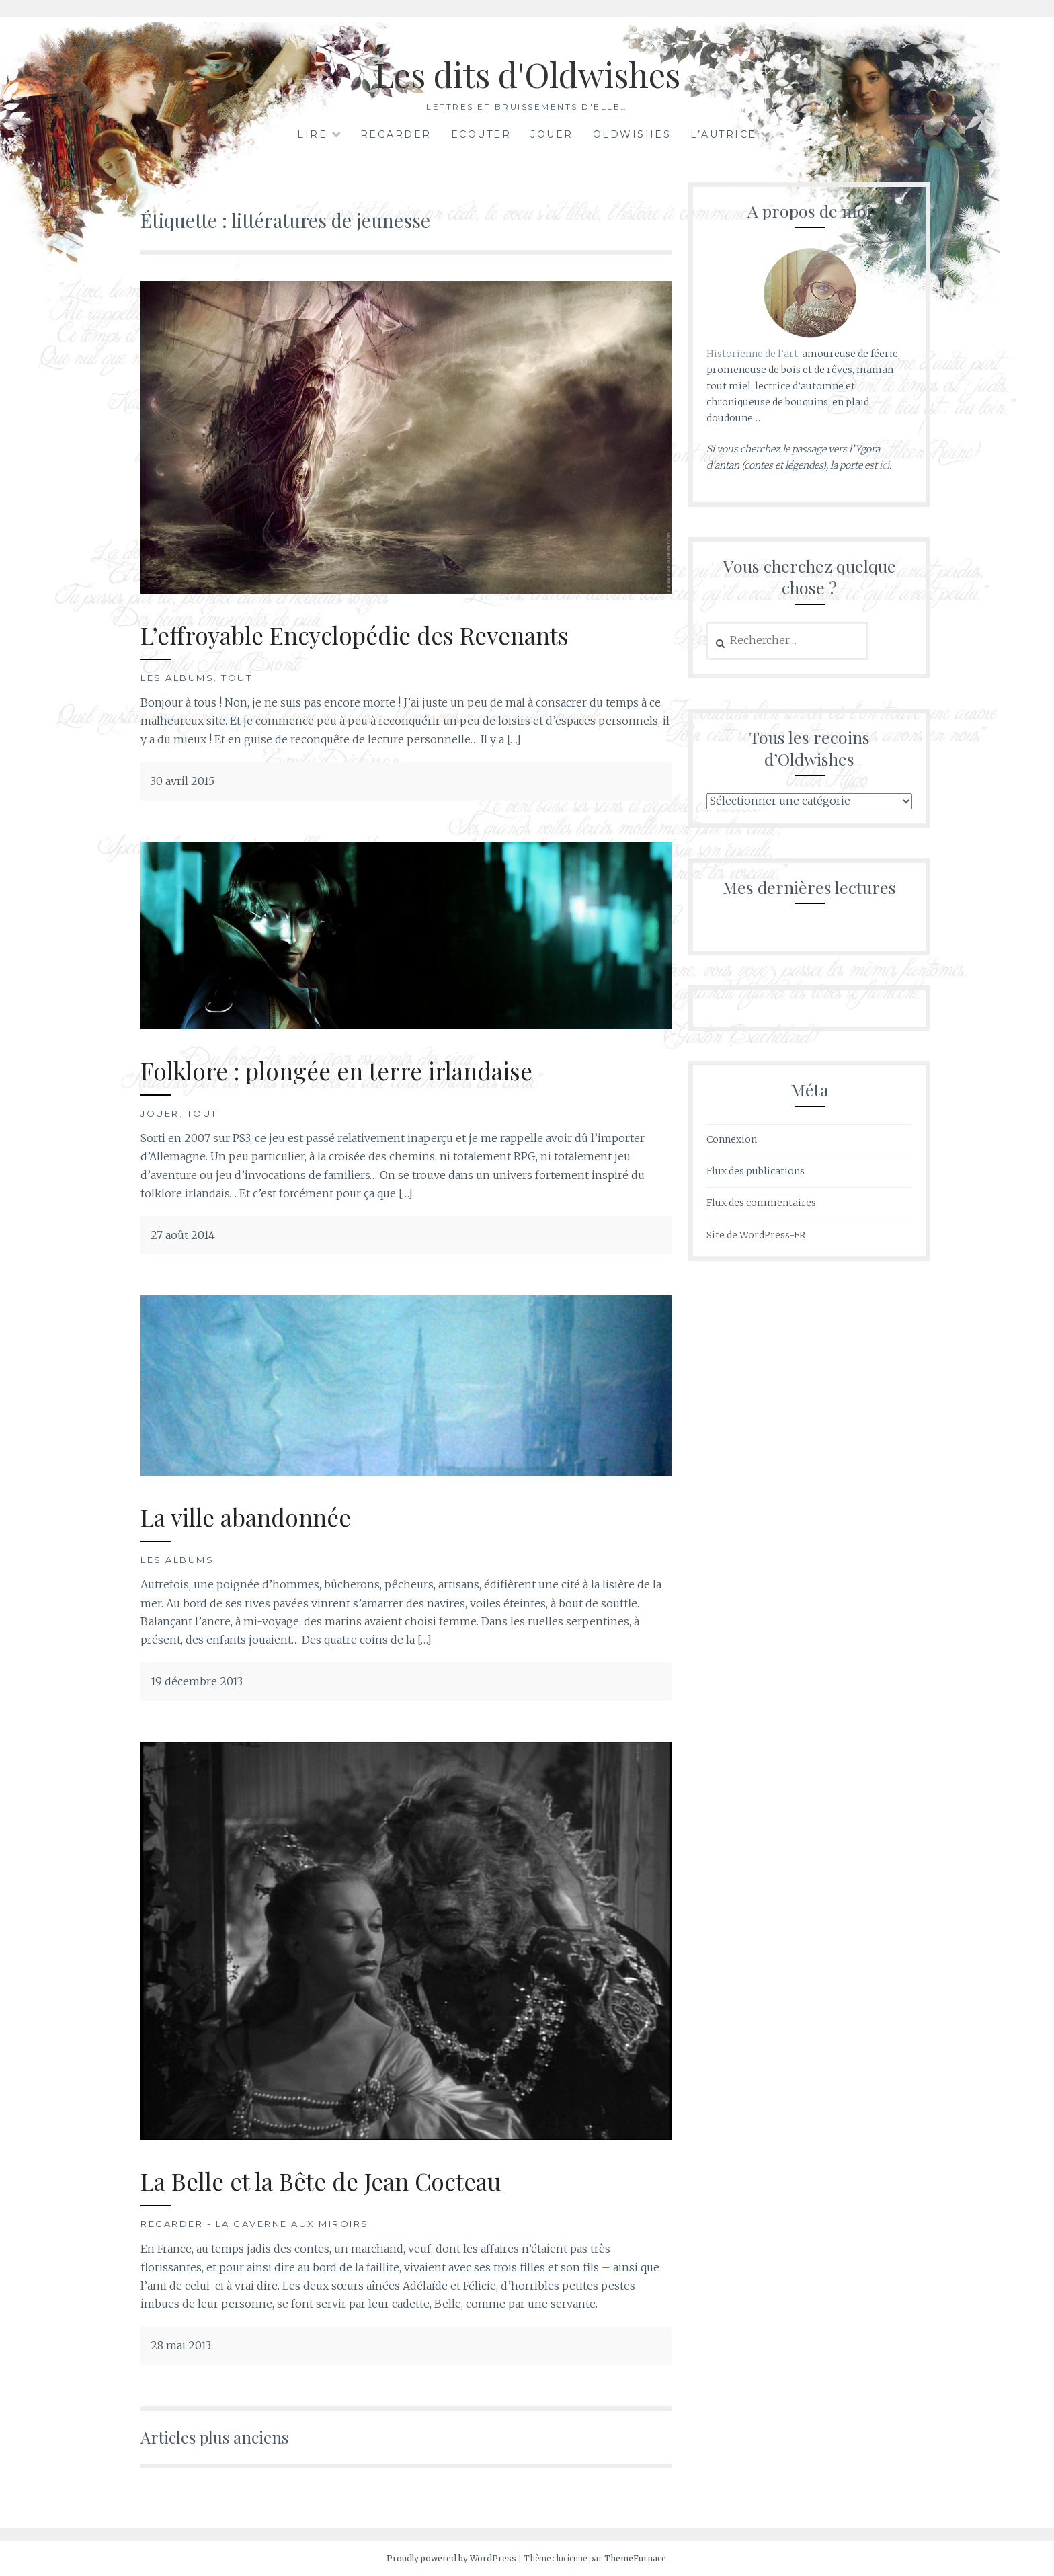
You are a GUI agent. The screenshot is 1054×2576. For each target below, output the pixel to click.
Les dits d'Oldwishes (527, 74)
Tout (236, 677)
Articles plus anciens (214, 2437)
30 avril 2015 (182, 781)
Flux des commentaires (761, 1203)
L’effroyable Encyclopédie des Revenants (354, 635)
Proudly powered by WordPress (451, 2558)
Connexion (731, 1139)
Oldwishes (632, 134)
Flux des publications (755, 1171)
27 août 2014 (183, 1235)
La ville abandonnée (245, 1517)
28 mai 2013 (181, 2345)
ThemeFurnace (635, 2558)
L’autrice (723, 134)
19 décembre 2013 (197, 1681)
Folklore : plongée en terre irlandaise (336, 1070)
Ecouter (481, 134)
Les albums (177, 677)
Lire (312, 134)
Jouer (551, 134)
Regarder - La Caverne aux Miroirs (254, 2223)
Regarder (396, 134)
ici (884, 465)
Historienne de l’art (752, 354)
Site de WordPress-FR (755, 1235)
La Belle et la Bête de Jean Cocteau (320, 2181)
